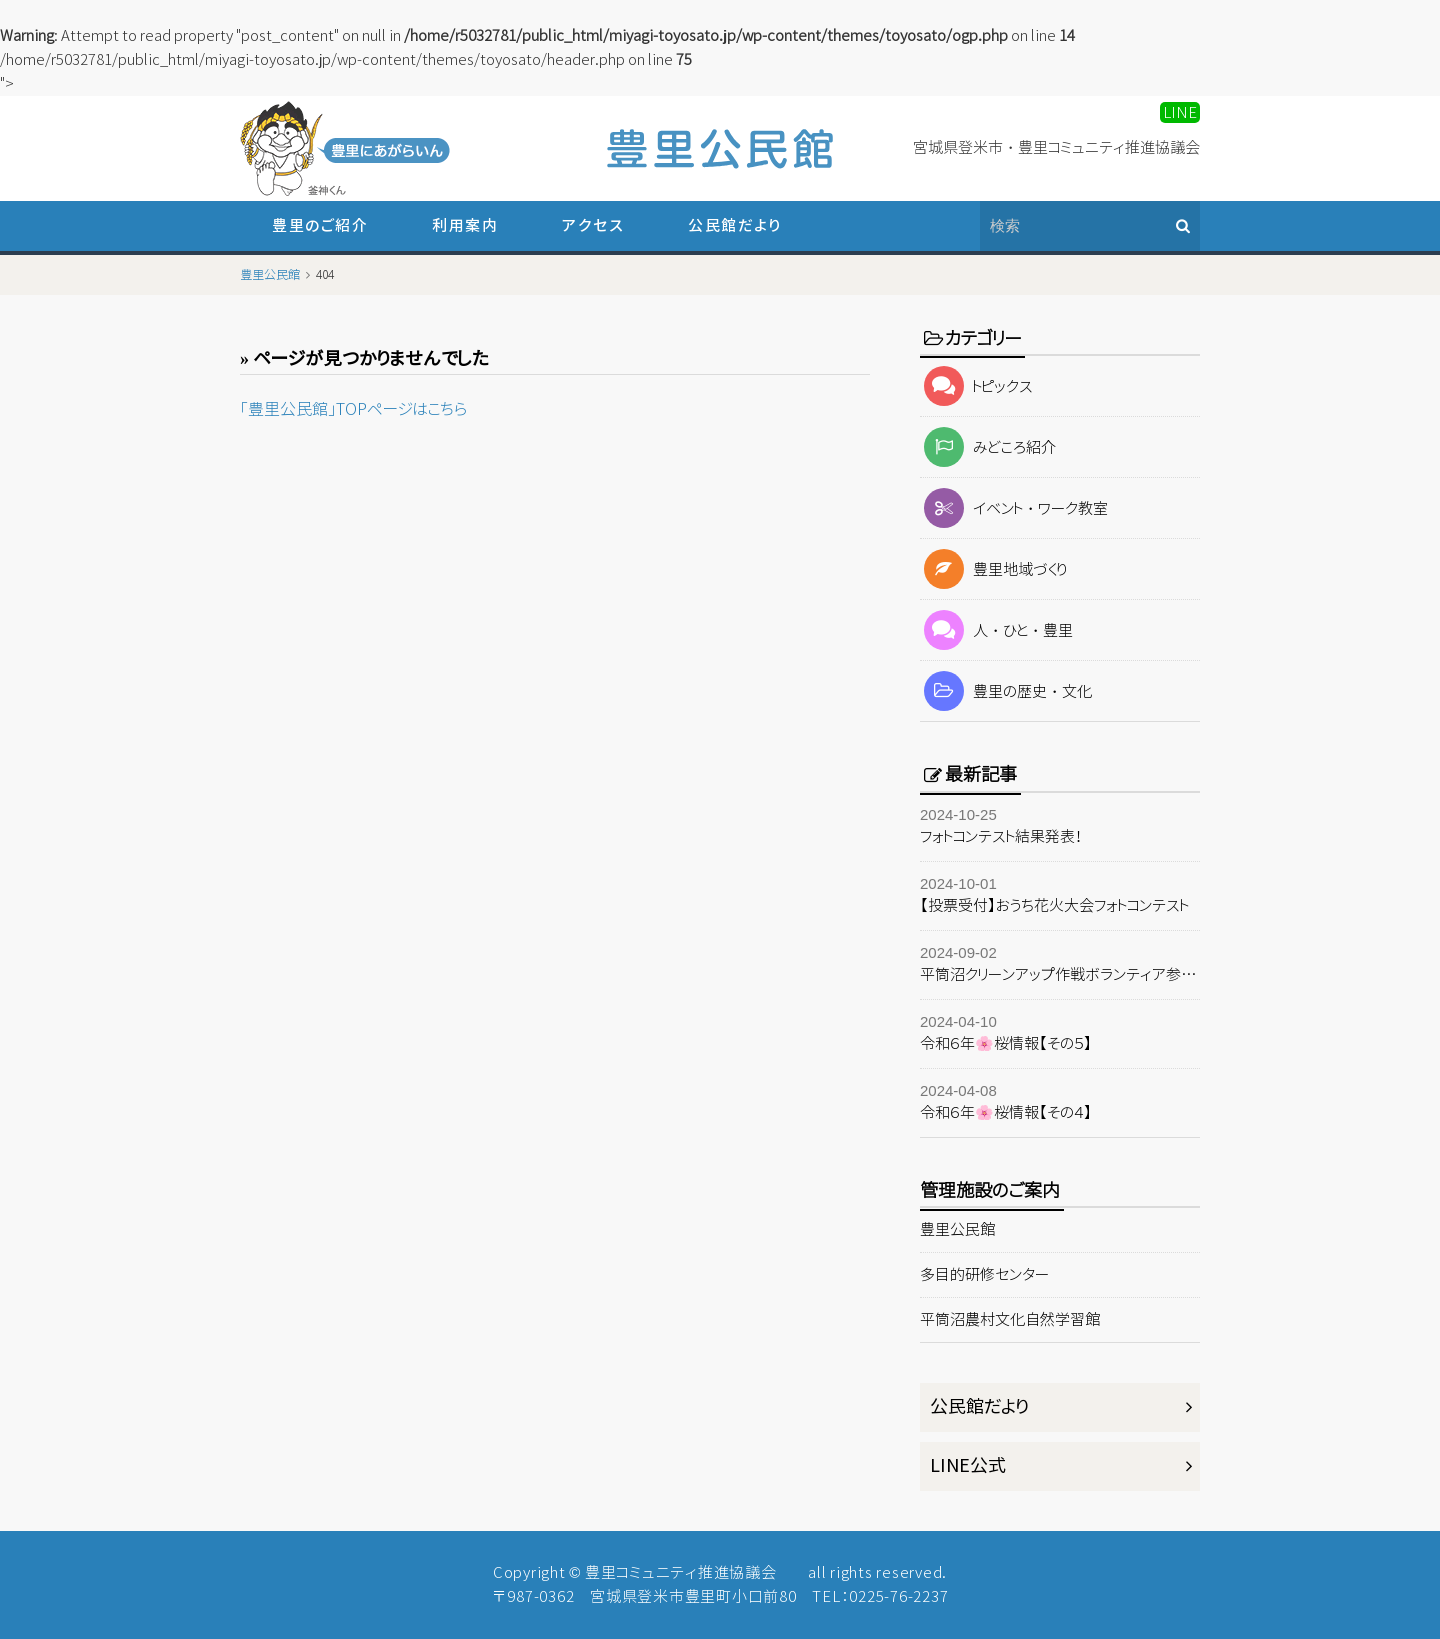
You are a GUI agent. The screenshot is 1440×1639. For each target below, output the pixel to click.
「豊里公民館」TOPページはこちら (353, 409)
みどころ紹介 (988, 447)
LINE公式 (968, 1465)
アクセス (593, 225)
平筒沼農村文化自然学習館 (1010, 1319)
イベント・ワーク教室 (1014, 508)
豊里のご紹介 (320, 225)
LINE (1180, 112)
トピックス (976, 386)
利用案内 (465, 225)
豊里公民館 (957, 1229)
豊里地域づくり (993, 569)
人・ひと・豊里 (996, 630)
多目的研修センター (984, 1274)
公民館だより (734, 225)
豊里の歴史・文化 (1006, 691)
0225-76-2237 (898, 1596)
